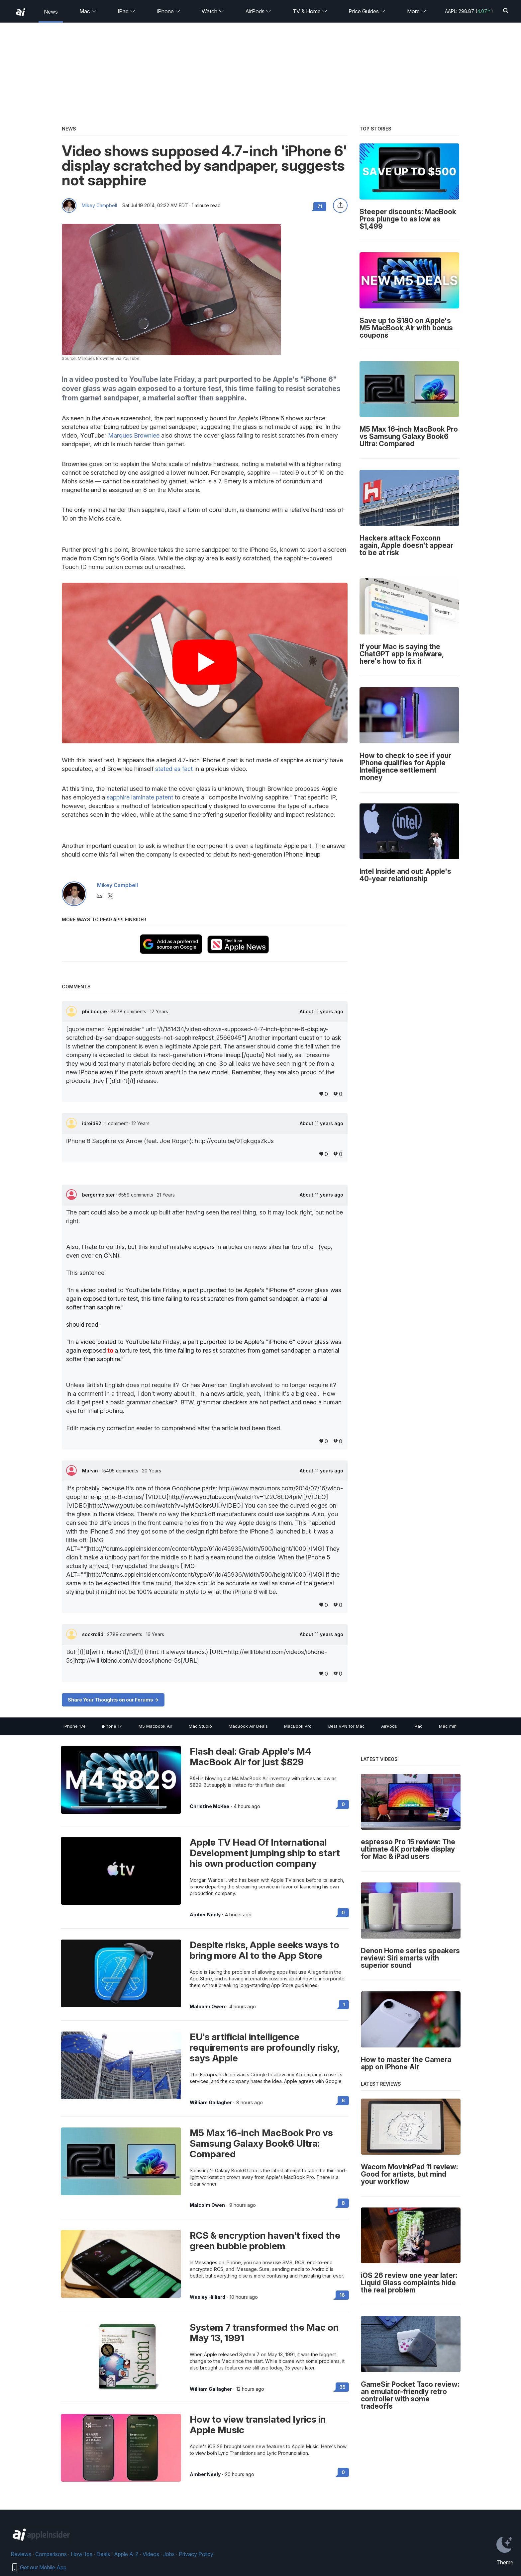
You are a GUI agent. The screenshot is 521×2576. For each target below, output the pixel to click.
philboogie (95, 1011)
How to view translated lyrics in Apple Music (258, 2425)
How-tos (81, 2554)
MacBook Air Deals (248, 1726)
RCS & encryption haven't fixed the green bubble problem (265, 2241)
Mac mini (448, 1726)
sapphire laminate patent (140, 797)
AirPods (258, 11)
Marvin (90, 1470)
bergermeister (99, 1195)
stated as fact (174, 768)
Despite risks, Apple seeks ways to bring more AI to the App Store (264, 1950)
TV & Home (310, 11)
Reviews (21, 2554)
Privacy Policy (196, 2554)
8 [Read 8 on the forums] (343, 2203)
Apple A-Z (126, 2554)
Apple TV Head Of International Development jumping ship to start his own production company (265, 1853)
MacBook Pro (298, 1726)
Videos (151, 2554)
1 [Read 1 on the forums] (344, 2004)
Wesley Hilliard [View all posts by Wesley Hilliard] (207, 2297)
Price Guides (367, 11)
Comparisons (51, 2554)
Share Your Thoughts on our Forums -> (113, 1700)
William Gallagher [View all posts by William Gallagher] (211, 2102)
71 (319, 206)
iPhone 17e (74, 1726)
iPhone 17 (112, 1726)
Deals (103, 2554)
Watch (213, 11)
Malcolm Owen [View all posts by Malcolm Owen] (207, 2006)
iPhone (168, 11)
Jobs (169, 2554)
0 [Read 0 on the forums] (343, 1804)
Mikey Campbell (99, 205)
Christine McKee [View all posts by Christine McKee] (209, 1806)
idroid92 (92, 1123)
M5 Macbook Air (155, 1726)
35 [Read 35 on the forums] (343, 2387)
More (416, 11)
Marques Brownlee (133, 435)
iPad (126, 11)
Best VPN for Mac (346, 1726)
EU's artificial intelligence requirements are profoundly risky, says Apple (264, 2047)
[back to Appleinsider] (20, 12)
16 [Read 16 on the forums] (342, 2295)
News (51, 11)
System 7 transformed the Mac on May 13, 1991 (264, 2333)
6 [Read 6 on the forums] (343, 2100)
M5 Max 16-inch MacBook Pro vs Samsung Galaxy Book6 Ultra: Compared (261, 2143)
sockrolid (93, 1634)
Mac (88, 11)
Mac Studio (200, 1726)
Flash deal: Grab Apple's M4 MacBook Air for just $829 (250, 1757)
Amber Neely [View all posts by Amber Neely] (205, 1914)
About (321, 1011)
